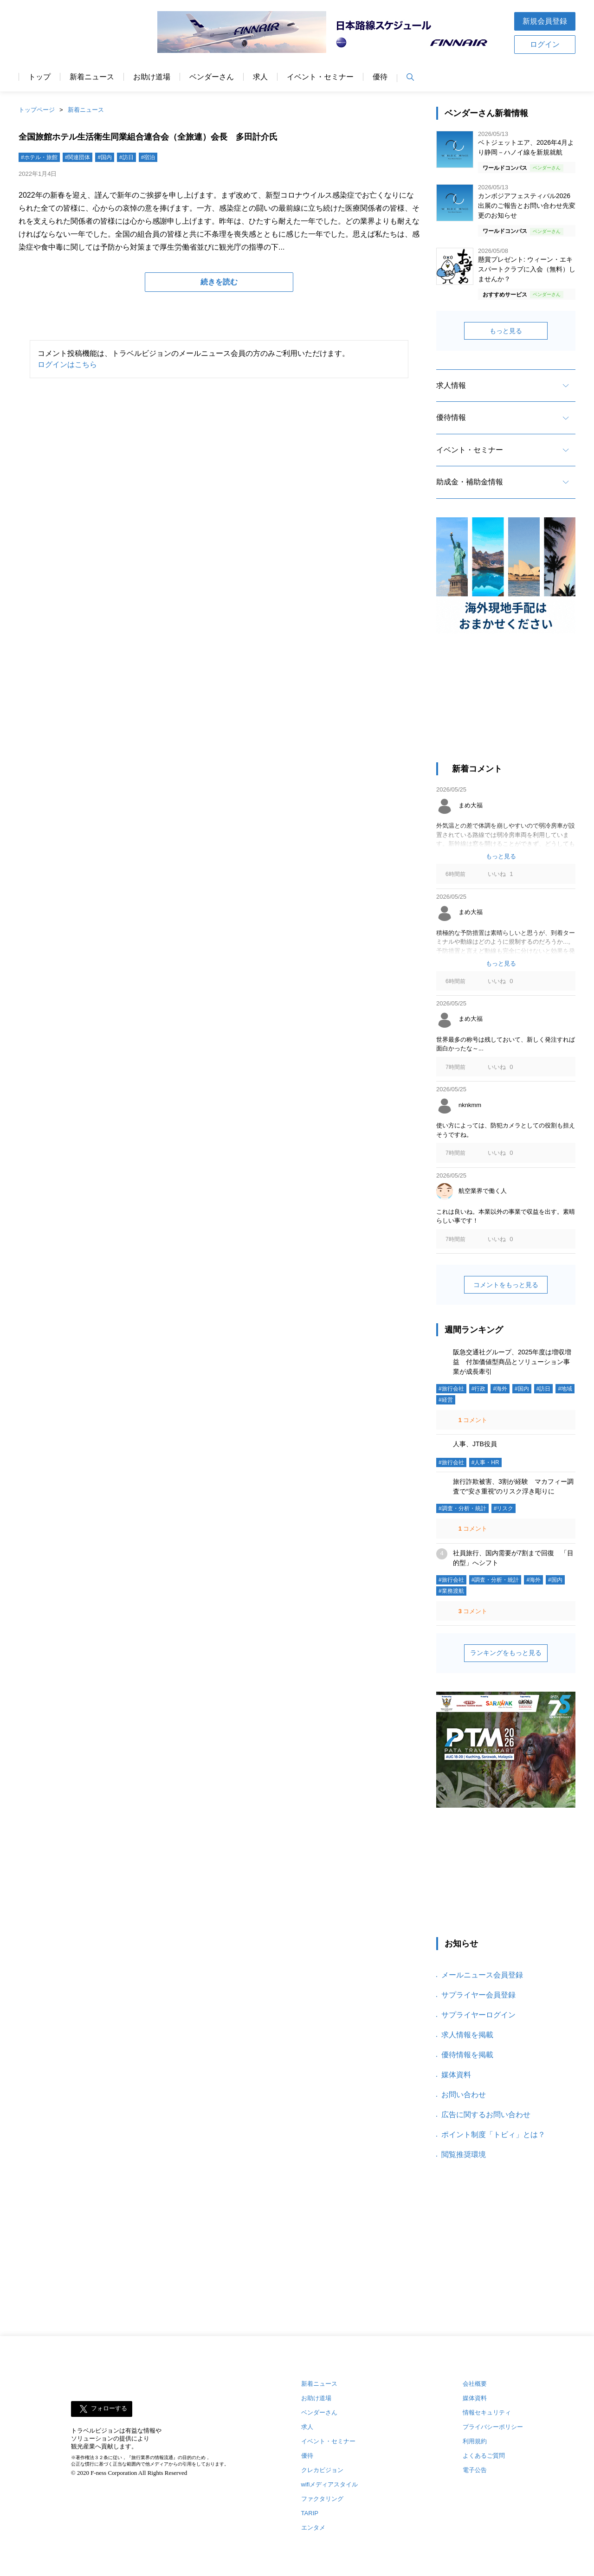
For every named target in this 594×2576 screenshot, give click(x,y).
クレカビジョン (322, 2470)
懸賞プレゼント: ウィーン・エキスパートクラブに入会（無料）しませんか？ (526, 269)
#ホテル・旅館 (39, 157)
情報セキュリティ (487, 2412)
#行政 (478, 1388)
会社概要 (475, 2383)
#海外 (500, 1388)
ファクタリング (322, 2498)
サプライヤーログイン (478, 2015)
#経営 (446, 1400)
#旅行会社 (451, 1388)
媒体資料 (456, 2075)
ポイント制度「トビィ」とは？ (493, 2134)
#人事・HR (485, 1462)
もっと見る (506, 331)
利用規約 (475, 2441)
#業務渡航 (451, 1591)
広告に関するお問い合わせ (485, 2115)
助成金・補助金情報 (469, 482)
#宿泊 (148, 157)
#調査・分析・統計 (462, 1508)
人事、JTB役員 (475, 1444)
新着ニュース (92, 77)
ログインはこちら (67, 364)
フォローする (109, 2408)
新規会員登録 (545, 21)
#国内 (104, 157)
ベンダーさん (211, 77)
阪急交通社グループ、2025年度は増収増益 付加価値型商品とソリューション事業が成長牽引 (512, 1361)
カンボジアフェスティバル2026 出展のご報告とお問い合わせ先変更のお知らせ (526, 205)
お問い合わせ (463, 2095)
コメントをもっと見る (505, 1284)
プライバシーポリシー (493, 2426)
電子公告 (475, 2470)
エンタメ (313, 2527)
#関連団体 (77, 157)
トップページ (37, 109)
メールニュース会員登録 (482, 1975)
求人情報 (451, 385)
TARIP (309, 2513)
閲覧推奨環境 (463, 2154)
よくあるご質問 (484, 2455)
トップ (39, 77)
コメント (472, 1420)
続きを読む (219, 282)
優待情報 (451, 417)
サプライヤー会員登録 (478, 1995)
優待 (380, 77)
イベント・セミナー (320, 77)
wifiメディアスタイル (329, 2484)
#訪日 (126, 157)
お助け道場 (151, 77)
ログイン (545, 44)
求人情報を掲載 (467, 2035)
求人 (260, 77)
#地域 (565, 1388)
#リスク (504, 1508)
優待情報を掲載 (467, 2055)
